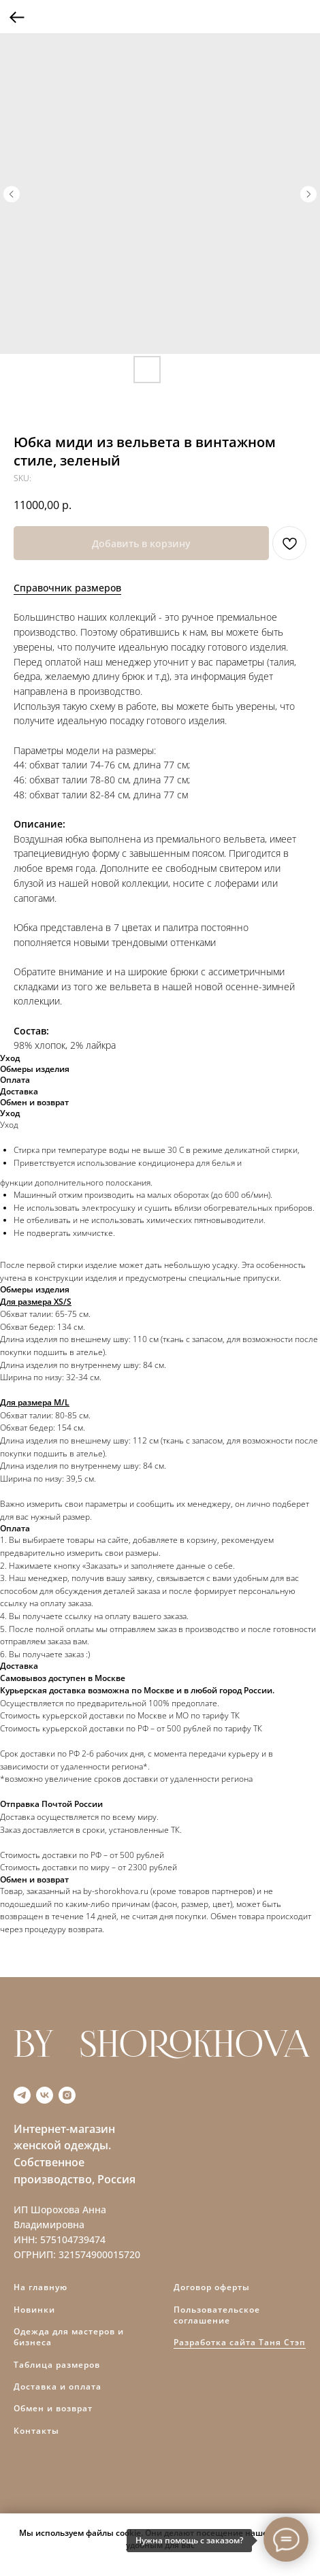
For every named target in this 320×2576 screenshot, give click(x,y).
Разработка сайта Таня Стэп (240, 2342)
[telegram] (22, 2095)
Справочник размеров (67, 587)
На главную (40, 2287)
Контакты (36, 2430)
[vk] (44, 2095)
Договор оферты (212, 2287)
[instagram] (67, 2095)
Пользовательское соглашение (217, 2315)
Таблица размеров (57, 2364)
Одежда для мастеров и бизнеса (69, 2337)
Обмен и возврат (53, 2408)
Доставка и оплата (57, 2386)
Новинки (34, 2309)
